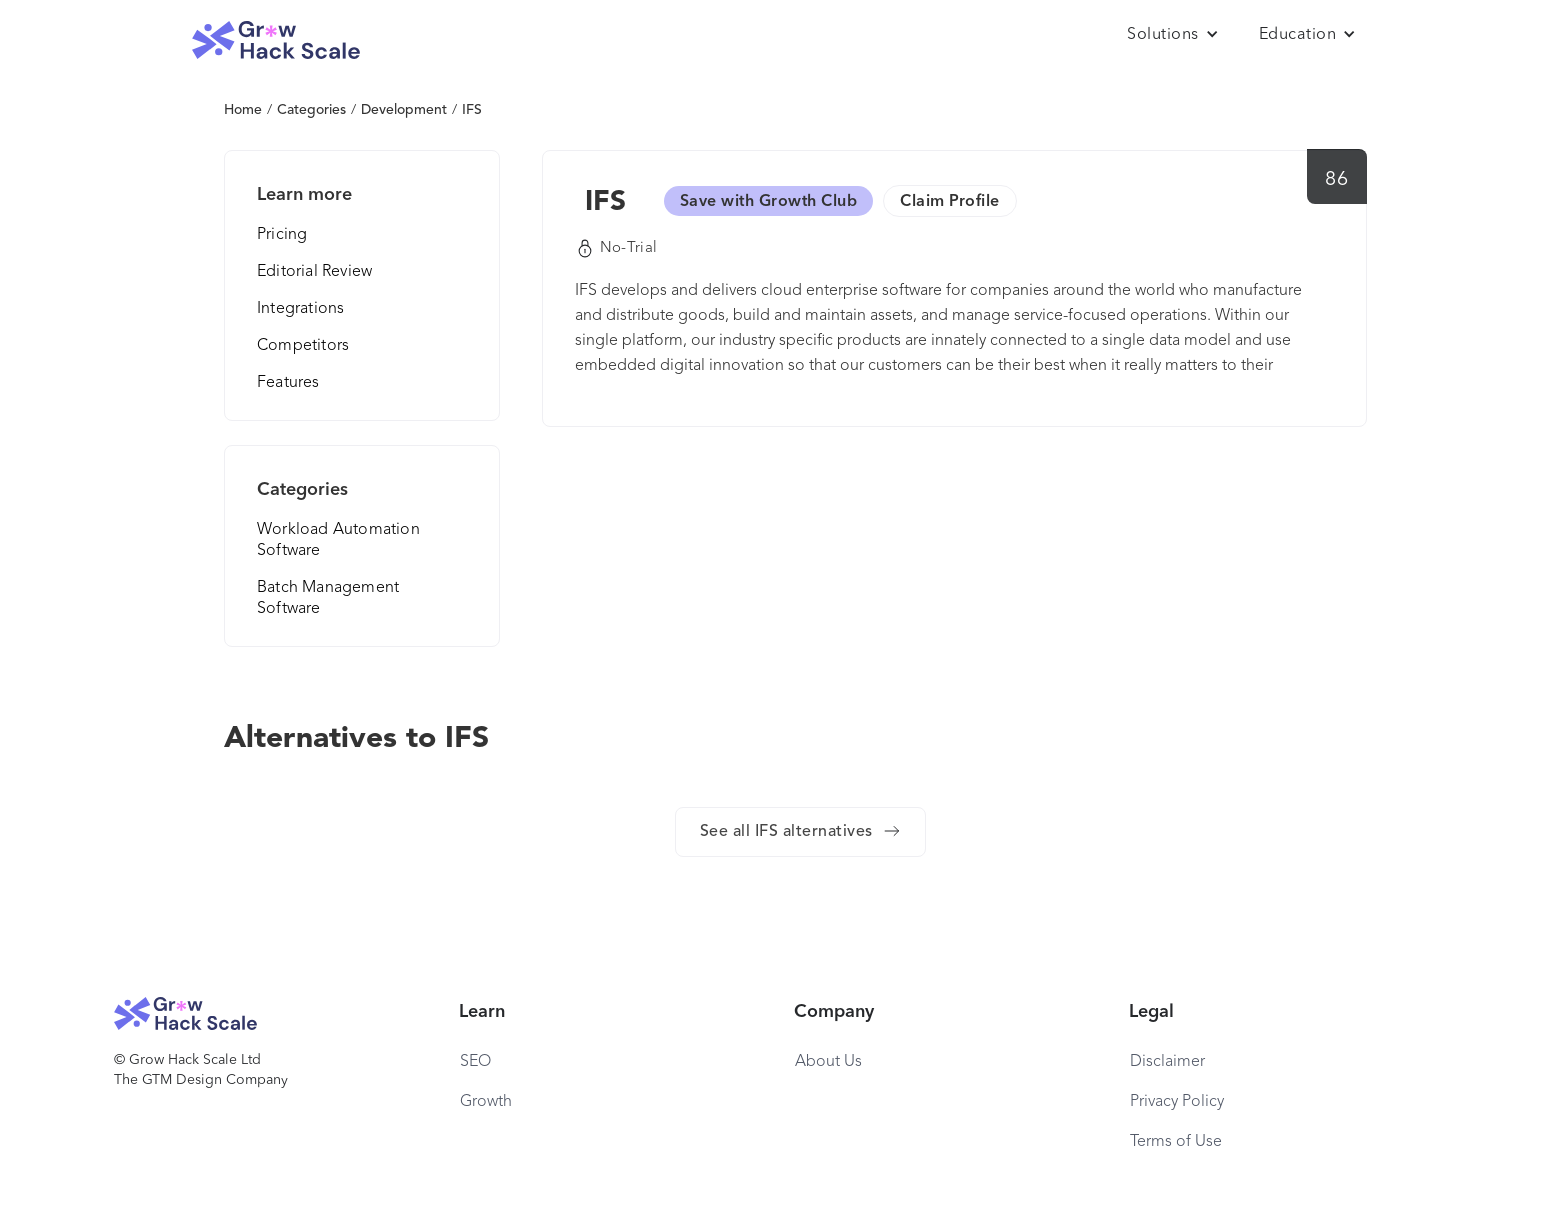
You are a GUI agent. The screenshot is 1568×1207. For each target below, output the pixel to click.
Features (288, 383)
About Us (828, 1062)
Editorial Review (314, 272)
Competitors (303, 346)
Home (243, 110)
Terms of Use (1176, 1142)
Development (404, 110)
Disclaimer (1167, 1062)
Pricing (282, 235)
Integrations (300, 309)
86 (1336, 180)
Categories (311, 110)
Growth (486, 1102)
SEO (475, 1062)
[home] (276, 40)
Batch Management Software (328, 598)
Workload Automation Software (338, 540)
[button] (1173, 35)
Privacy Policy (1177, 1102)
